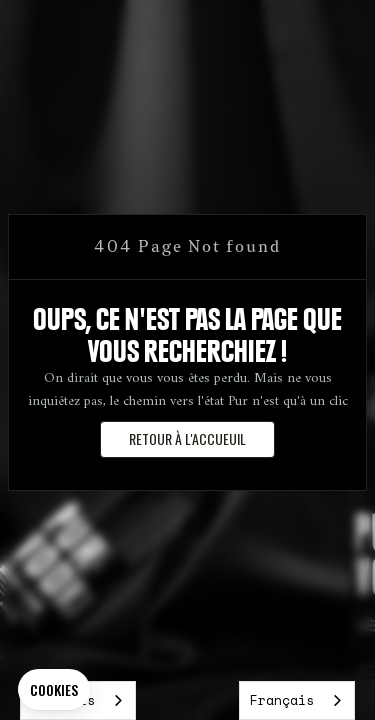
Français (282, 700)
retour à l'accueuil (187, 438)
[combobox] (297, 700)
